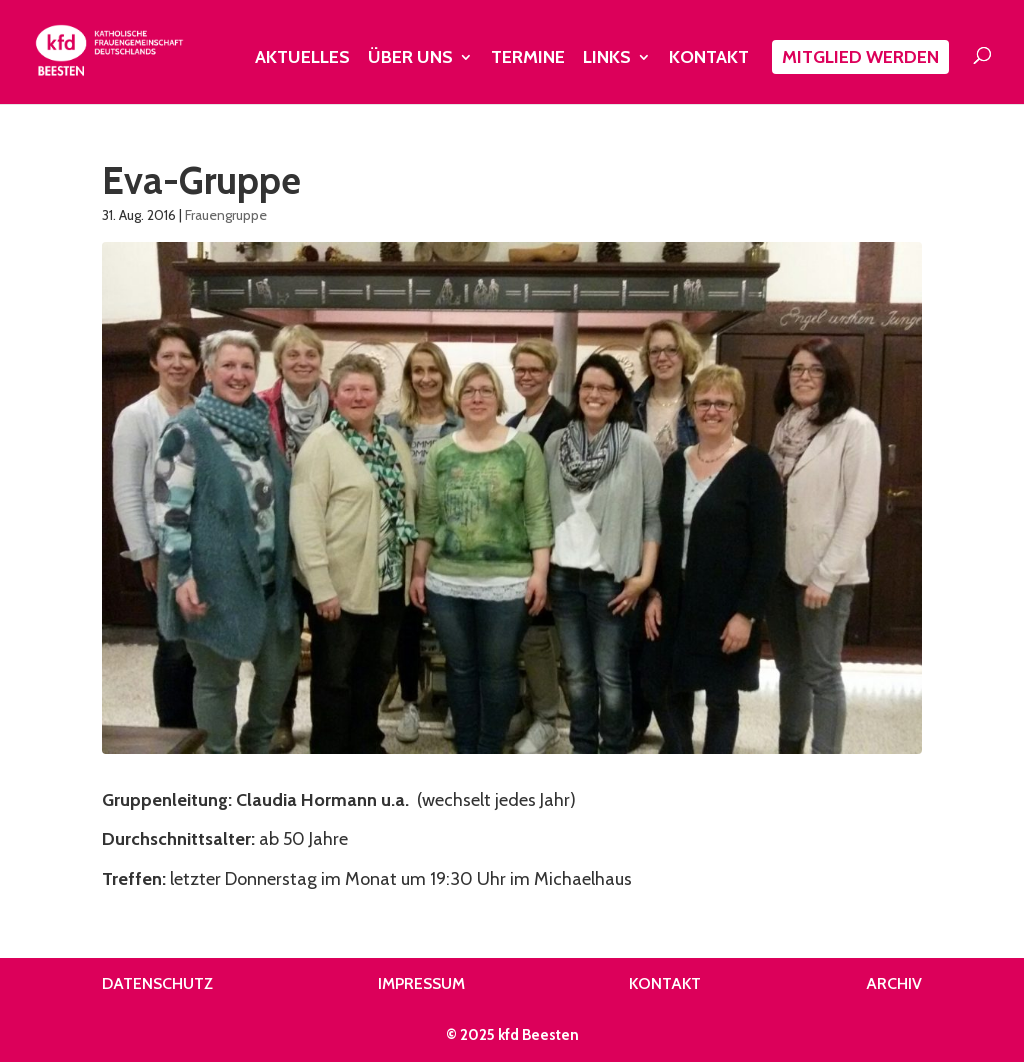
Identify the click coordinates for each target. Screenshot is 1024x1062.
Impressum (421, 983)
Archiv (894, 983)
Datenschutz (157, 983)
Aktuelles (302, 59)
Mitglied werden (860, 57)
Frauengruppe (226, 215)
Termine (528, 59)
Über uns (410, 59)
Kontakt (709, 59)
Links (607, 59)
